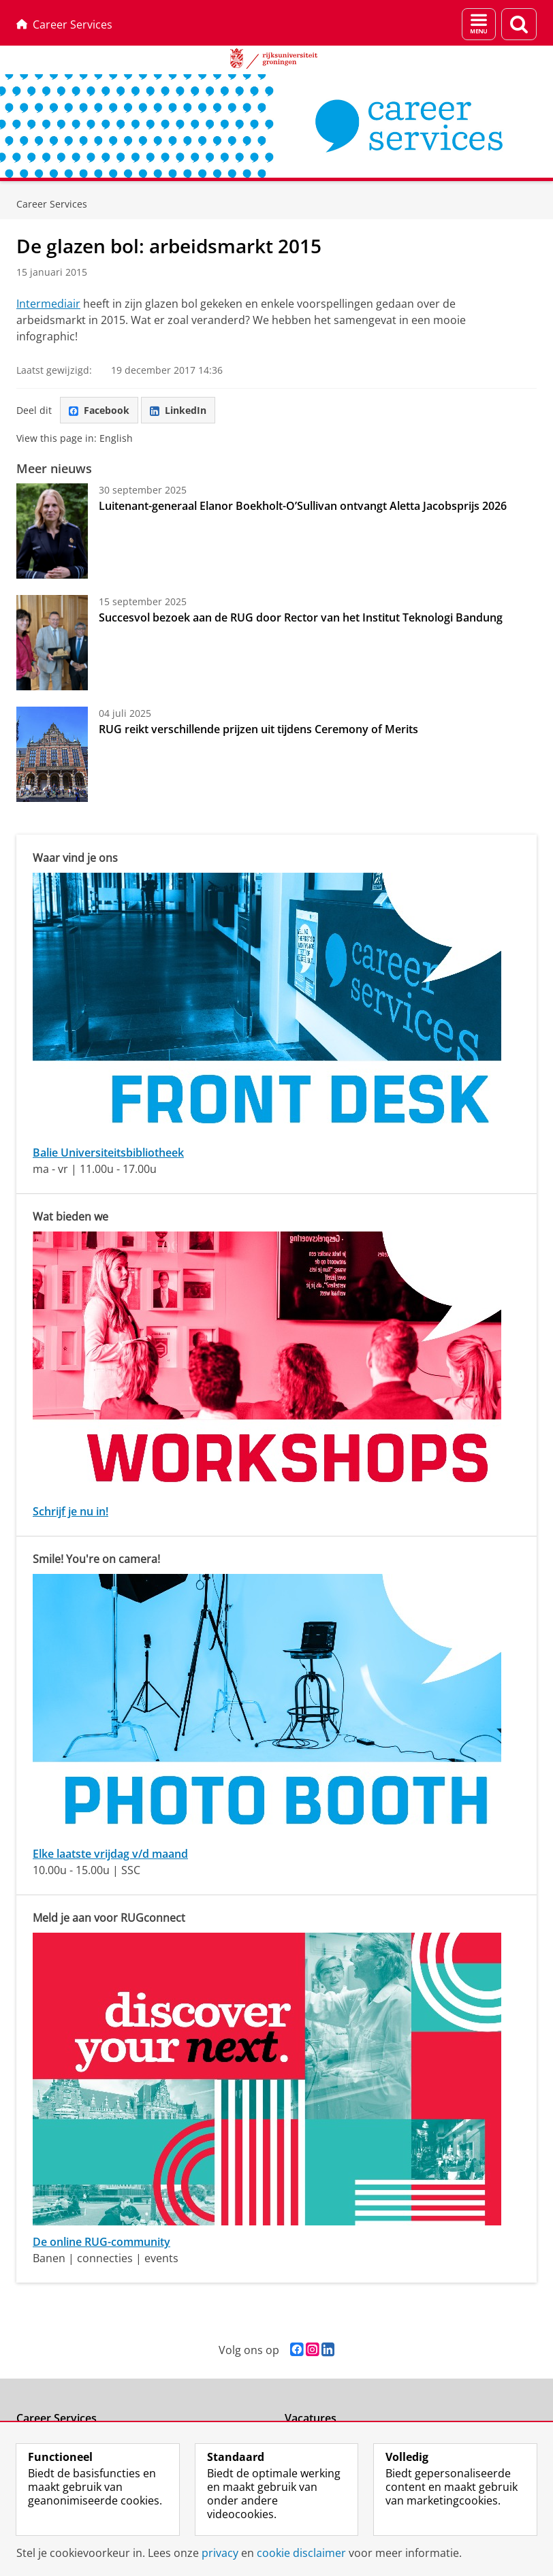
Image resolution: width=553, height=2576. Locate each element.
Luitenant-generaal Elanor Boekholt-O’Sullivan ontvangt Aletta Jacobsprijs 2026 (303, 505)
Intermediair (48, 303)
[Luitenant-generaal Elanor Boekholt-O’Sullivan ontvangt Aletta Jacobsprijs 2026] (52, 531)
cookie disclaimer (301, 2552)
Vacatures (310, 2418)
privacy (220, 2552)
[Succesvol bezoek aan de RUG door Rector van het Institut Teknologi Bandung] (52, 642)
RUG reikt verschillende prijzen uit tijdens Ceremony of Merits (258, 729)
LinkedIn (178, 410)
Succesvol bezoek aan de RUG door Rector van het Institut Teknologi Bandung (301, 617)
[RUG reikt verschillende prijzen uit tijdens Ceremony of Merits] (52, 754)
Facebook (99, 410)
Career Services (64, 24)
